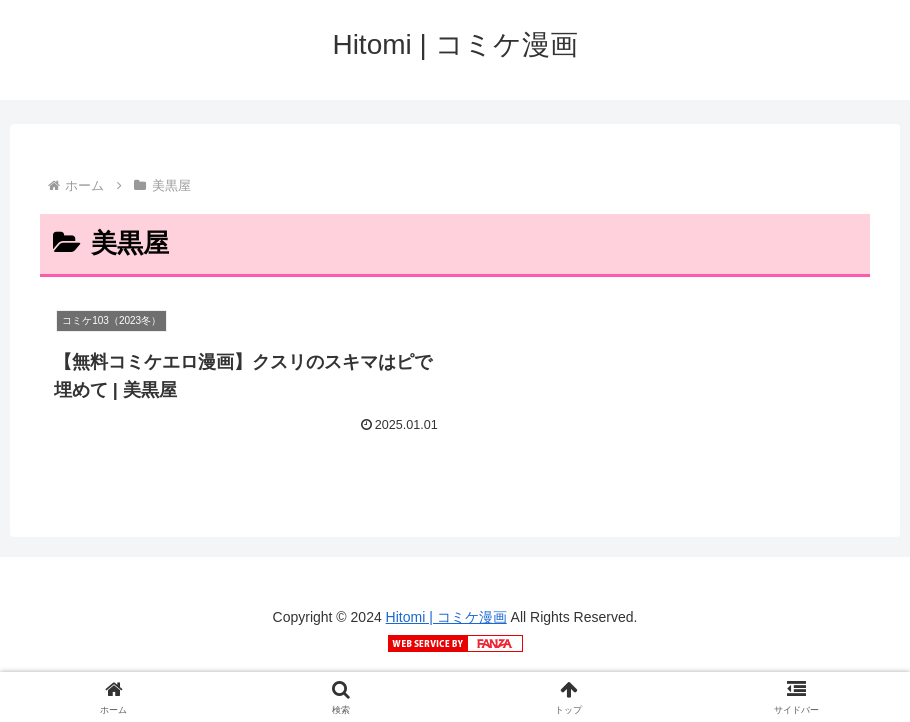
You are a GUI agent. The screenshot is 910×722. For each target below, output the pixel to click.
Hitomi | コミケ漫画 (446, 617)
